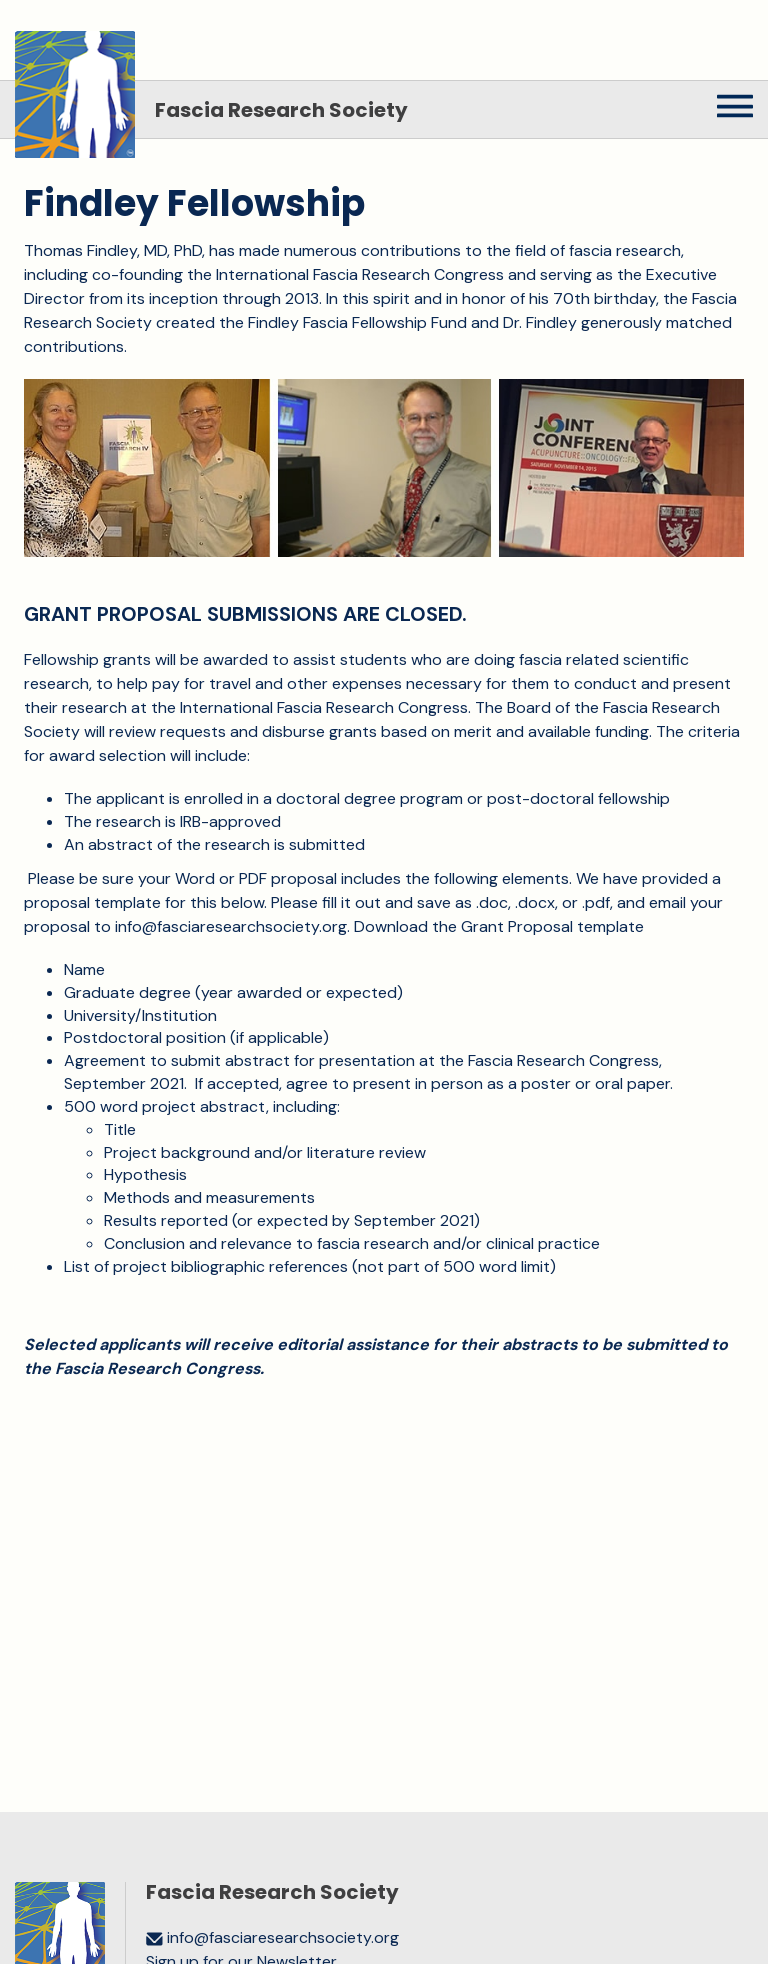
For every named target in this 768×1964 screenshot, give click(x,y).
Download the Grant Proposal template (499, 926)
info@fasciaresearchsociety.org (231, 926)
